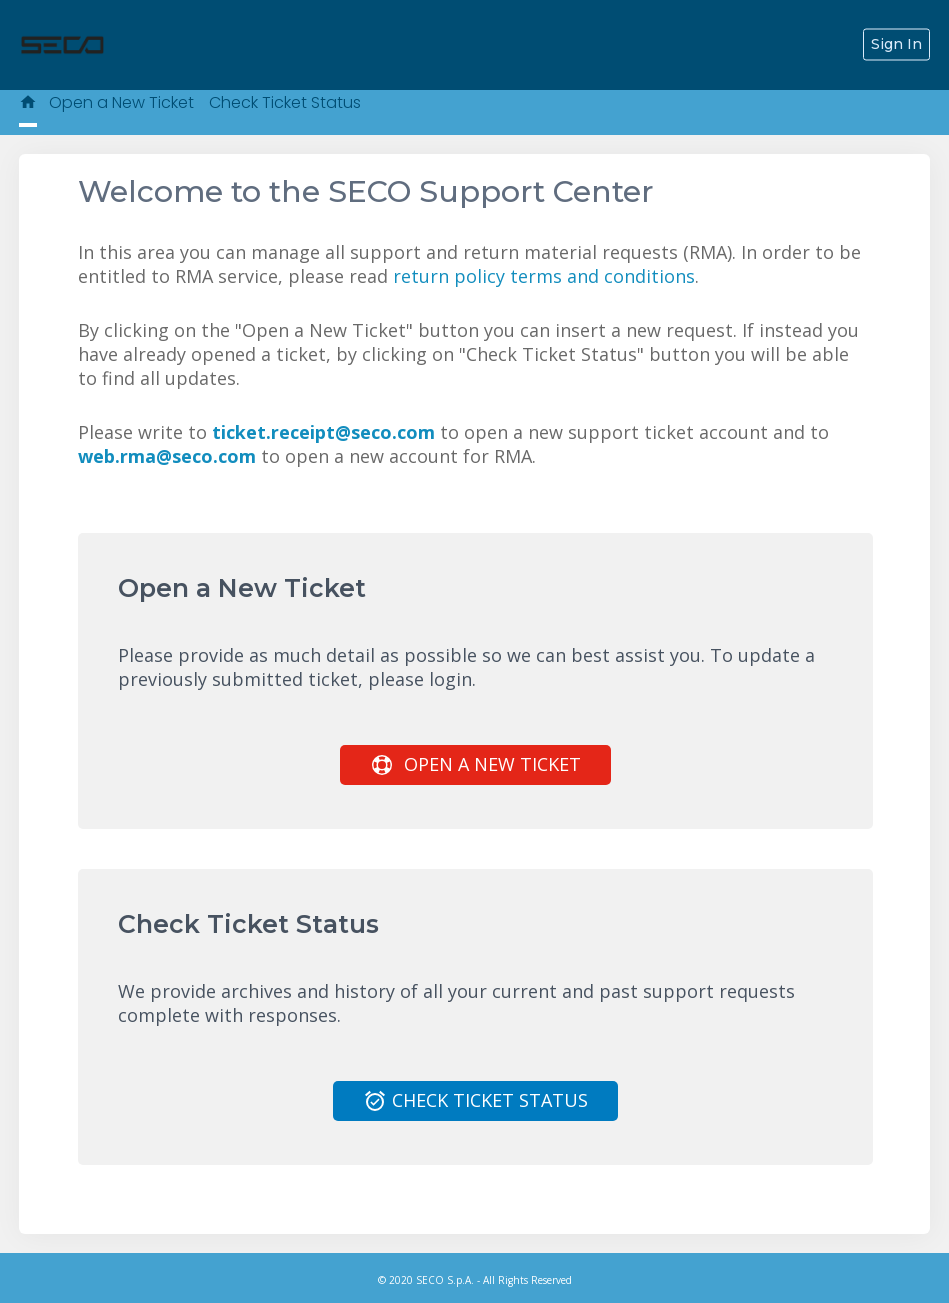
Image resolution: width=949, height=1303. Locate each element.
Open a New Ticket (121, 102)
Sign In (896, 44)
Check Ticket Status (285, 102)
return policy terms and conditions (544, 276)
